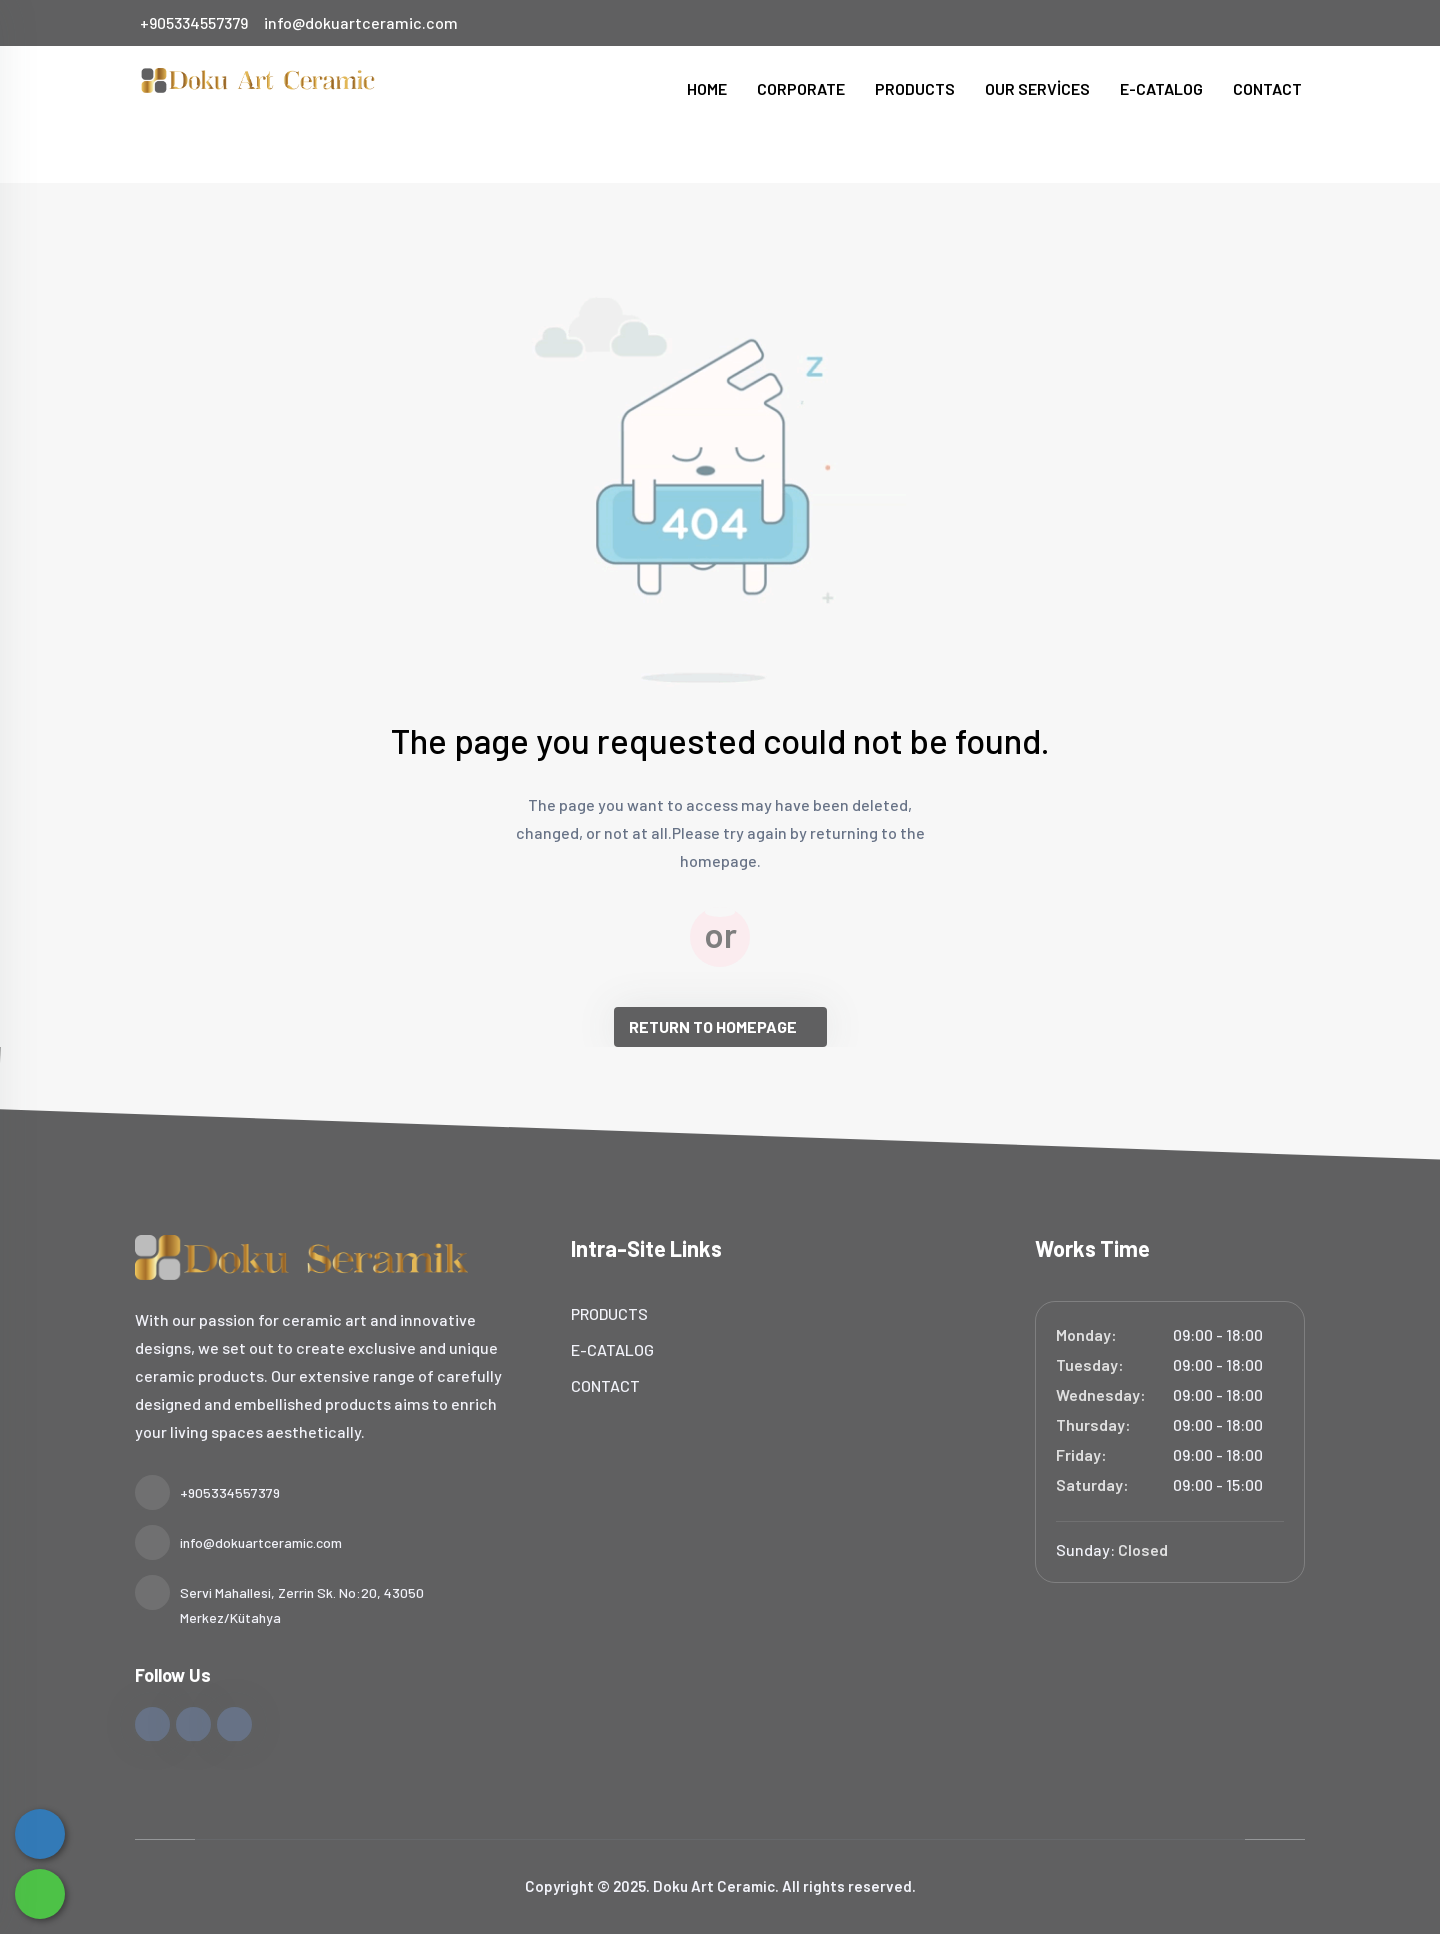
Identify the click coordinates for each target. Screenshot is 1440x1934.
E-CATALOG (1161, 88)
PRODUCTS (915, 88)
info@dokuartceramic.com (361, 22)
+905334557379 (194, 22)
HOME (707, 88)
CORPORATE (801, 88)
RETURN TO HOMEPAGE (713, 1026)
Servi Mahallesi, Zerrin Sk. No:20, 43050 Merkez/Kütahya (279, 1603)
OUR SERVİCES (1037, 88)
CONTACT (1267, 88)
